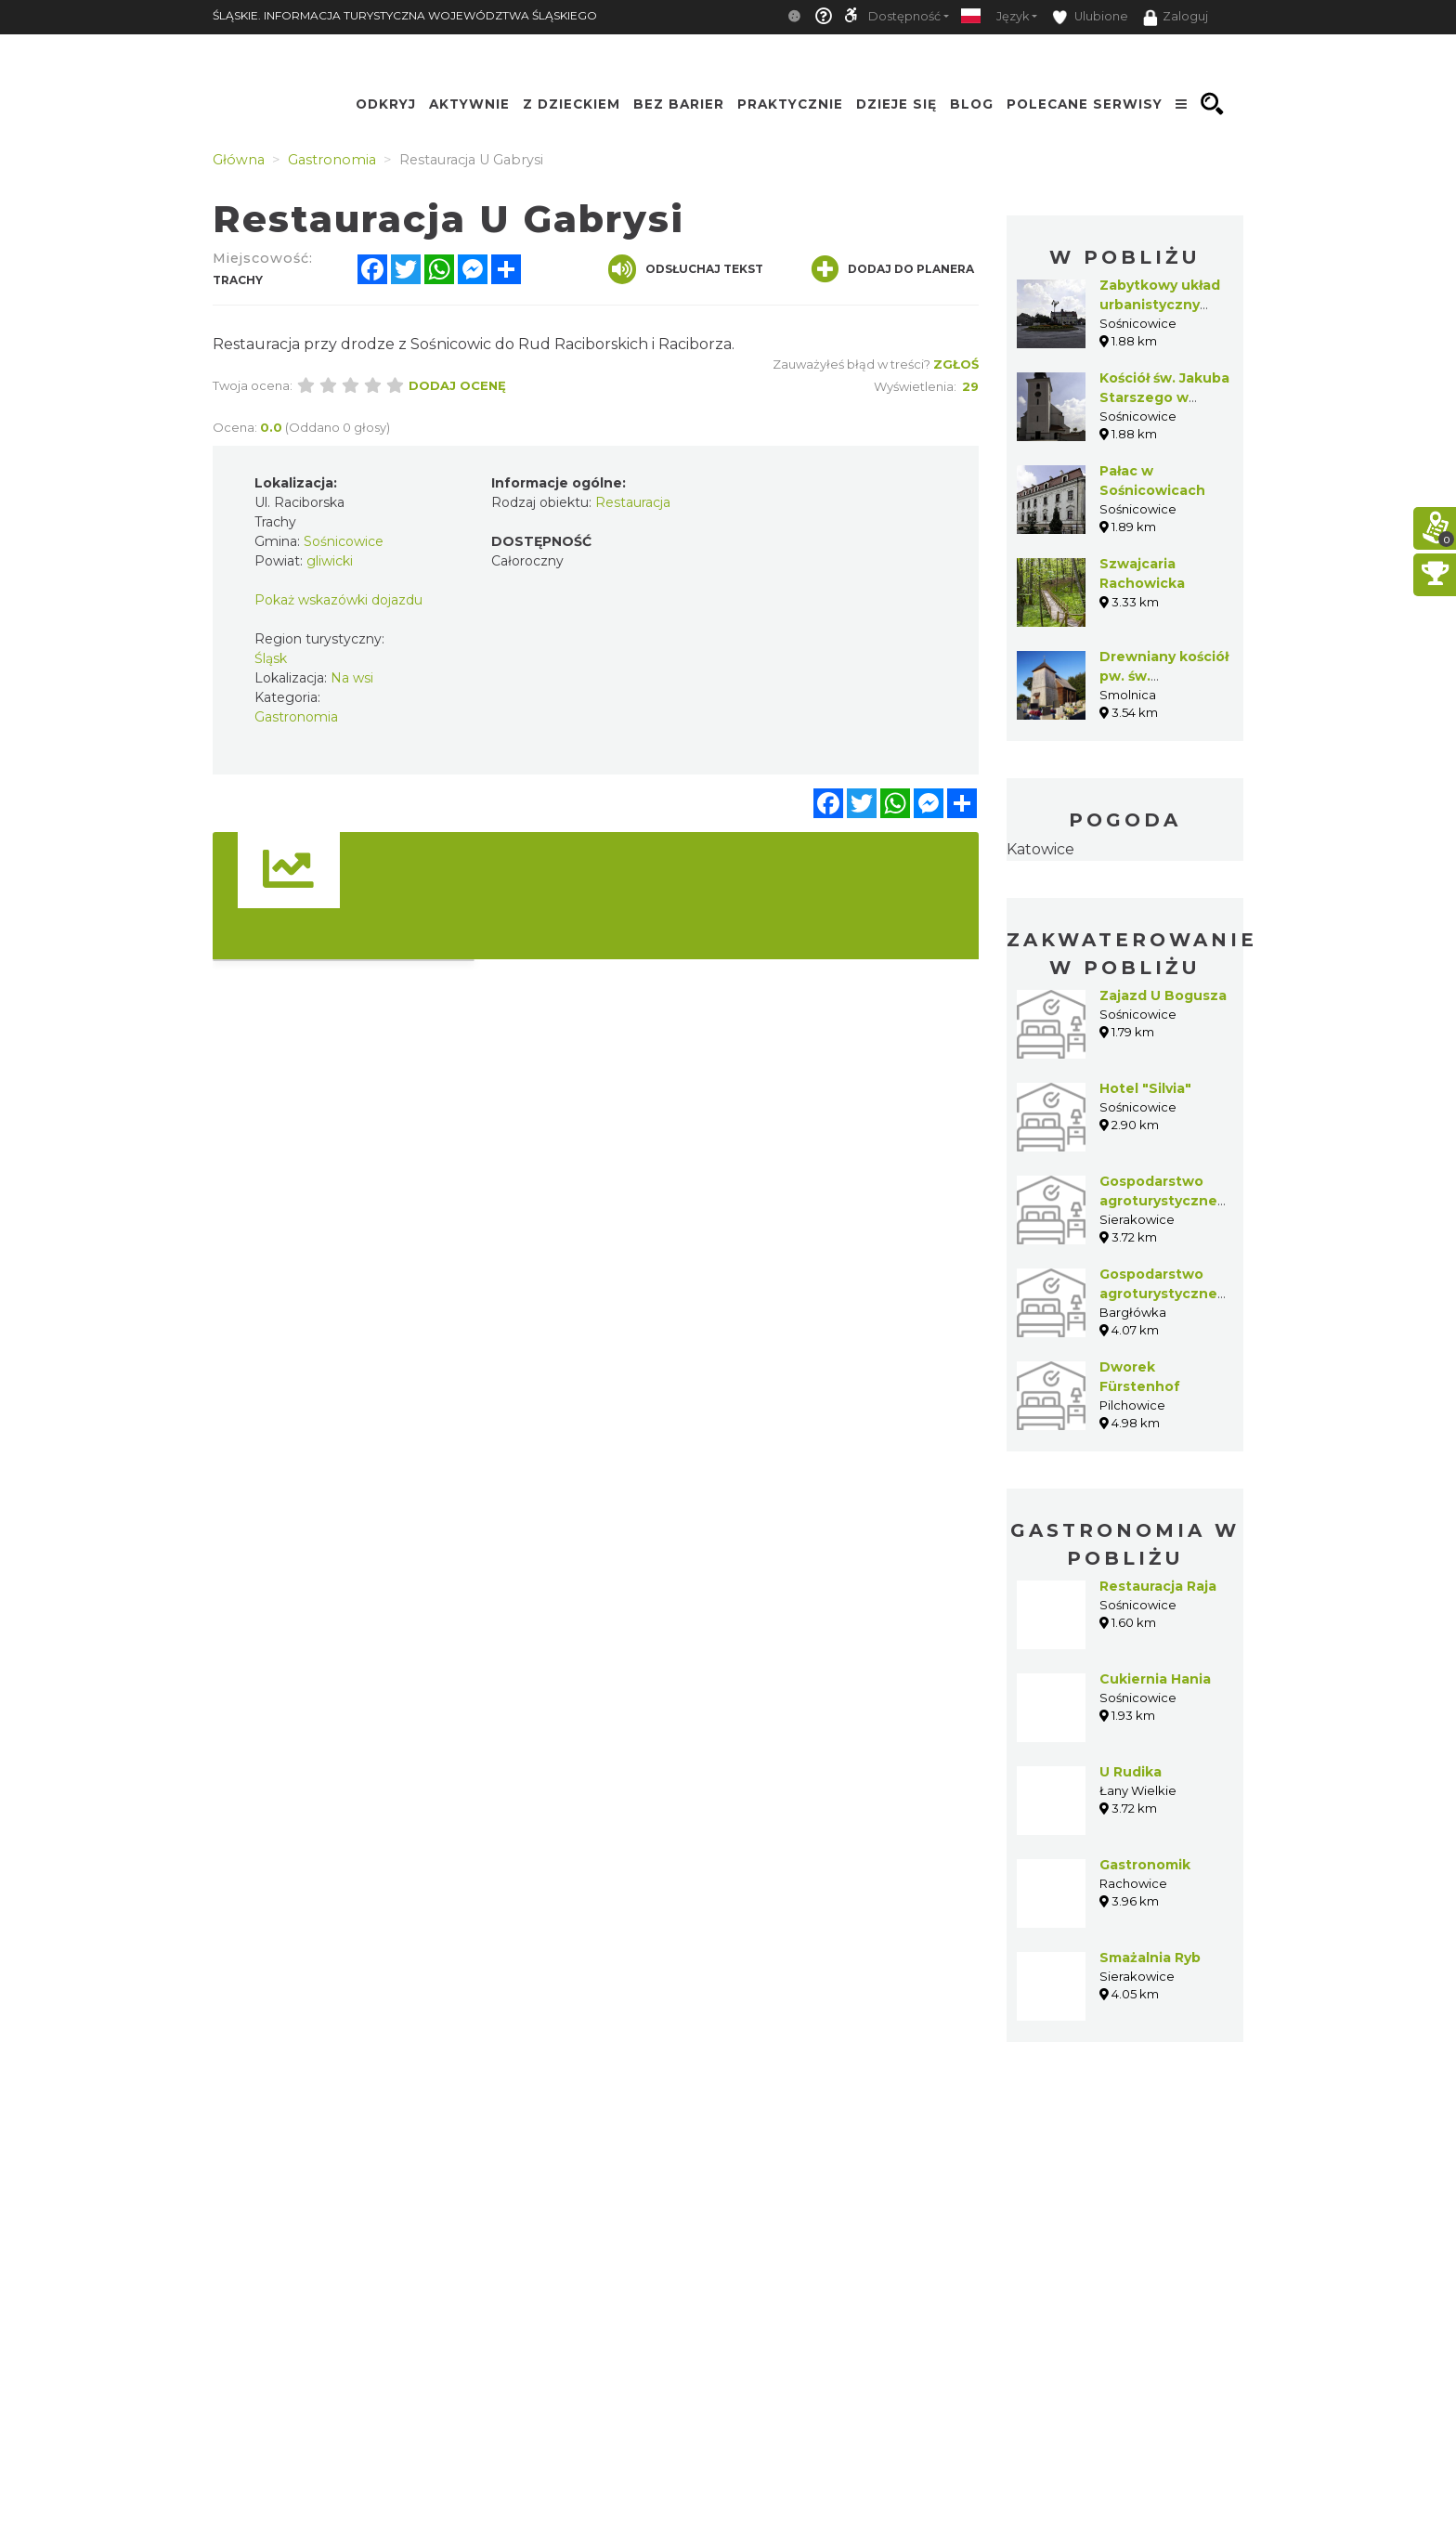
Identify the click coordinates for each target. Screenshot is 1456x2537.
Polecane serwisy (1085, 104)
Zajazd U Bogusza (1163, 995)
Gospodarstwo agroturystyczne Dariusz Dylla (1158, 1201)
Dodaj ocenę (457, 385)
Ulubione (1090, 17)
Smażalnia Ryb (1150, 1957)
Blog (972, 104)
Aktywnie (469, 104)
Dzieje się (896, 104)
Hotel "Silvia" (1145, 1088)
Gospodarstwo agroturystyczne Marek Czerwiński (1162, 1293)
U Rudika (1130, 1771)
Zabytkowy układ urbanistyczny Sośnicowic (1159, 304)
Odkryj (386, 104)
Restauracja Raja (1157, 1586)
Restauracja (632, 502)
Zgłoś (956, 364)
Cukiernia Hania (1155, 1679)
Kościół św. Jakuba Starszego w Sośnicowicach (1164, 397)
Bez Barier (678, 104)
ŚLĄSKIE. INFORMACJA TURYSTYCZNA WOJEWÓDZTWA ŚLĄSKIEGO (405, 15)
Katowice (1040, 849)
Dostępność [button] (904, 16)
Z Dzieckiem (571, 104)
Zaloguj (1175, 17)
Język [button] (1012, 16)
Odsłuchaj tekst (685, 269)
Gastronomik (1144, 1864)
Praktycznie (790, 104)
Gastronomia (296, 717)
